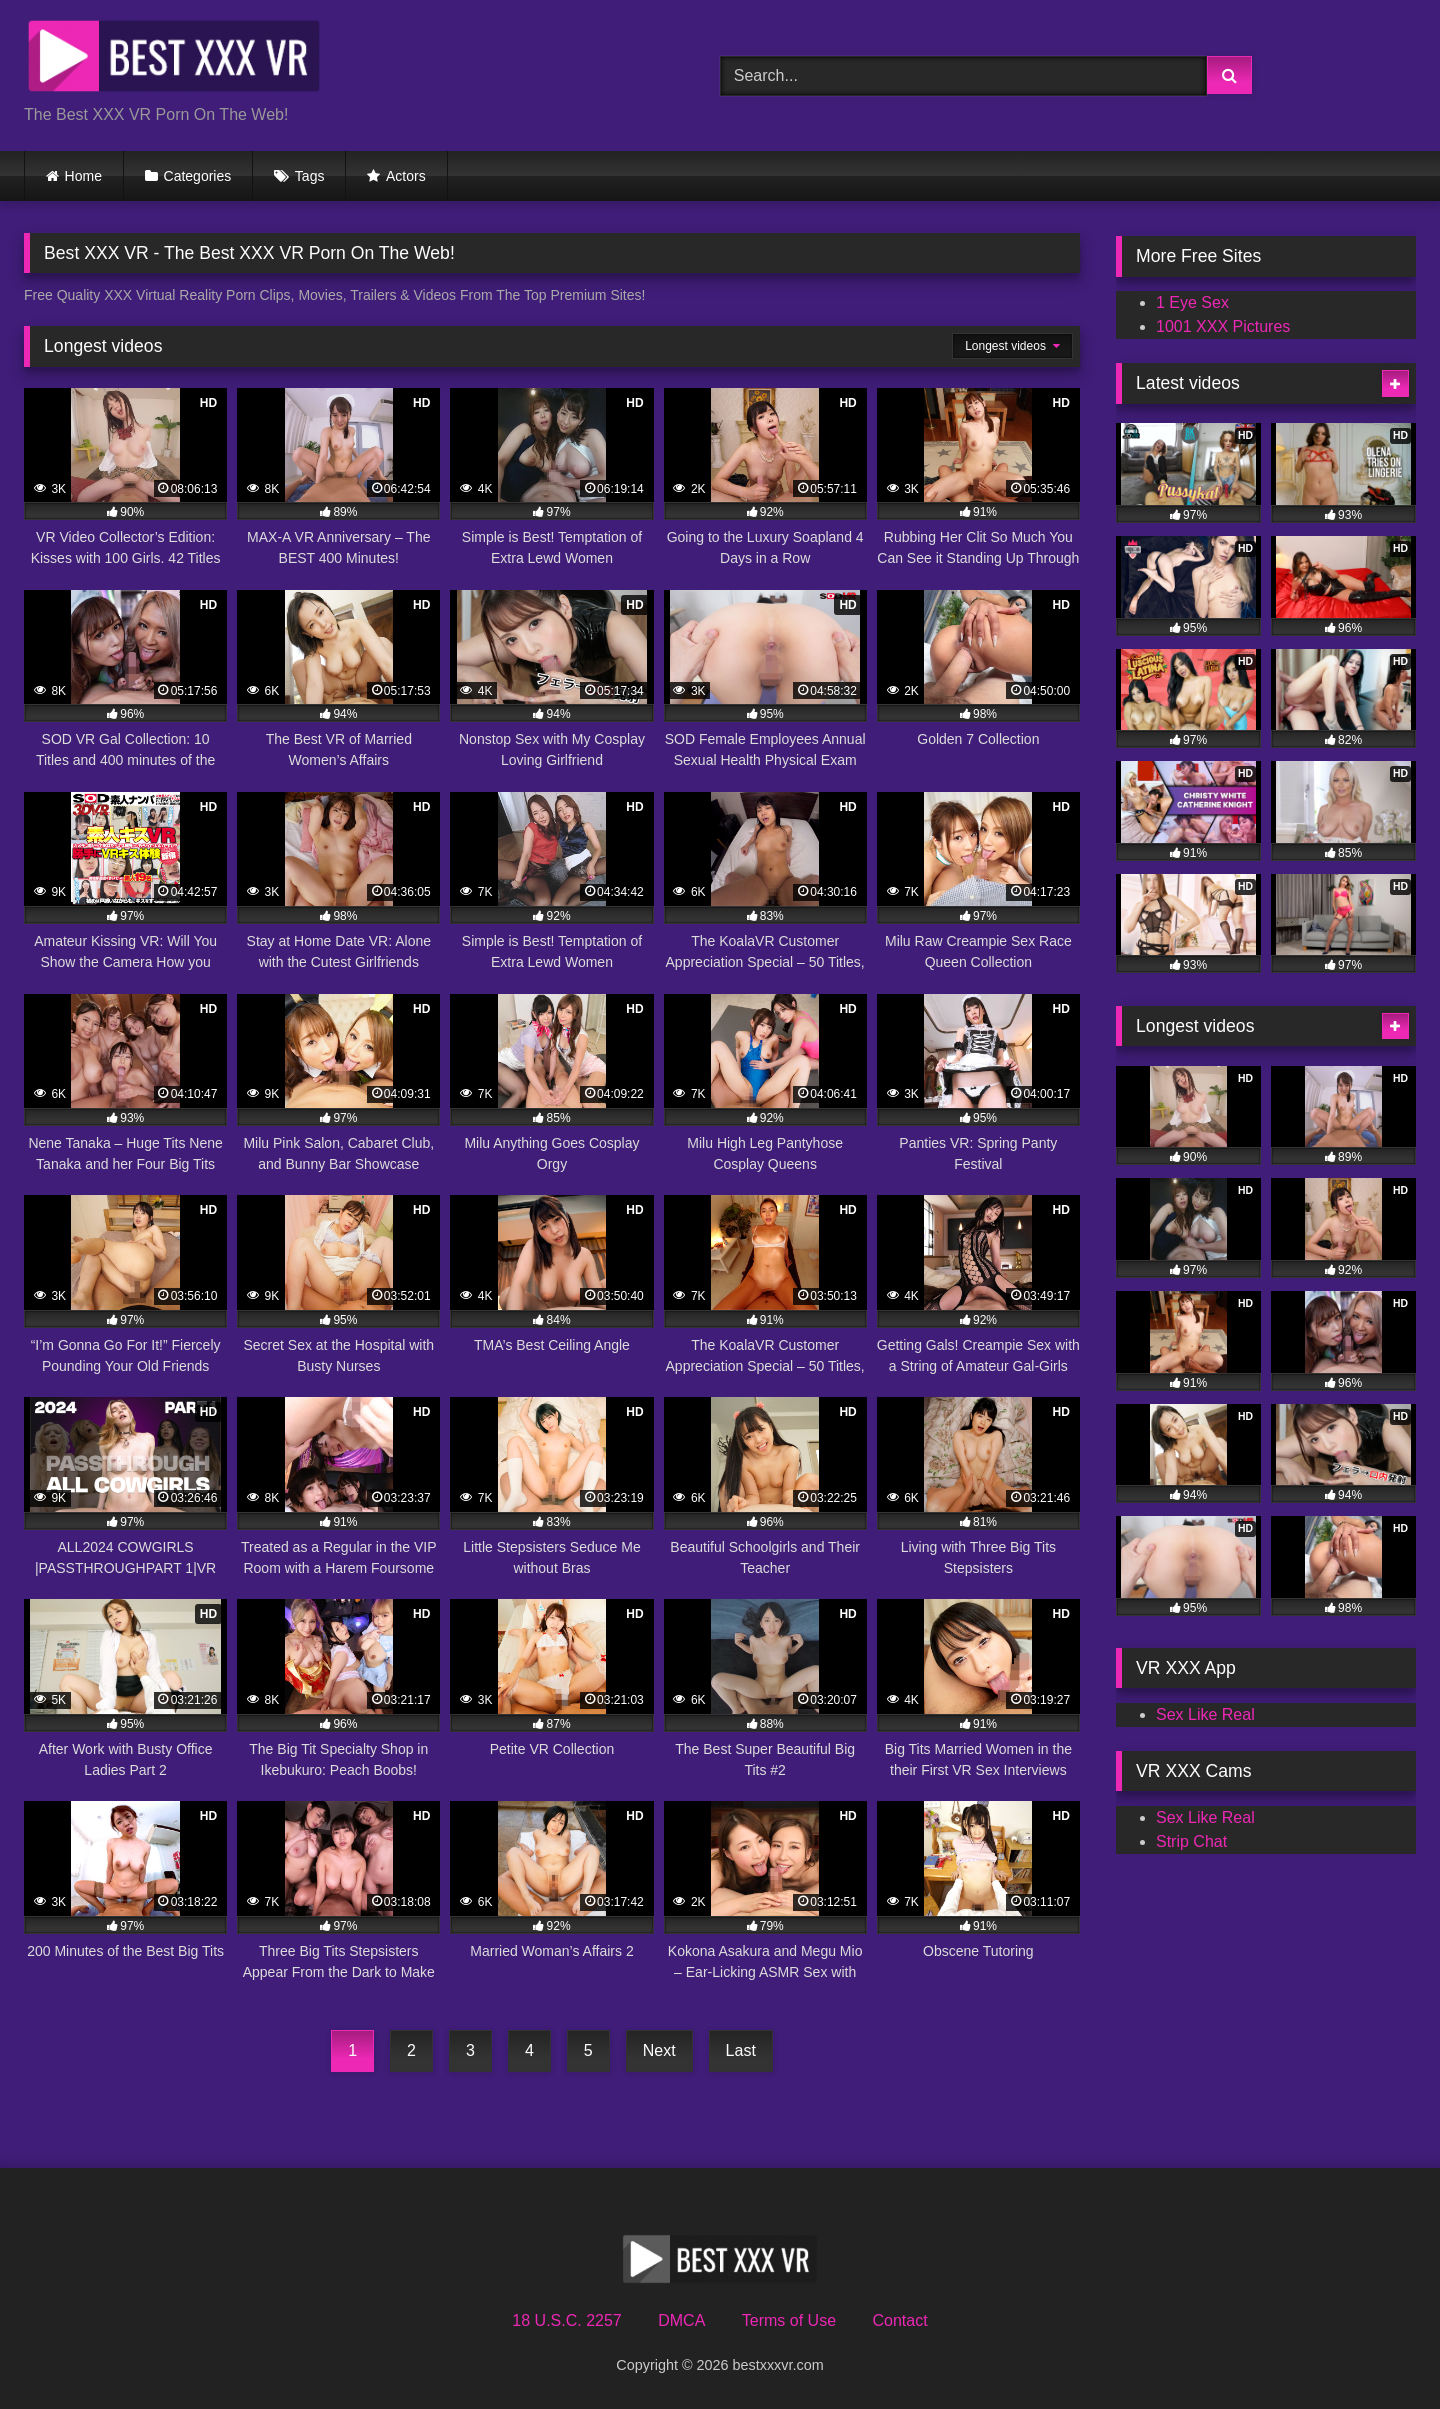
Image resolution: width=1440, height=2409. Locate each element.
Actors (406, 176)
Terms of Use (789, 2320)
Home (83, 176)
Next (659, 2050)
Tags (310, 176)
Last (741, 2050)
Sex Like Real (1205, 1714)
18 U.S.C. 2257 (566, 2320)
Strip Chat (1191, 1841)
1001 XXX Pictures (1223, 326)
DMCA (681, 2320)
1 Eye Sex (1192, 302)
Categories (198, 176)
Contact (899, 2320)
